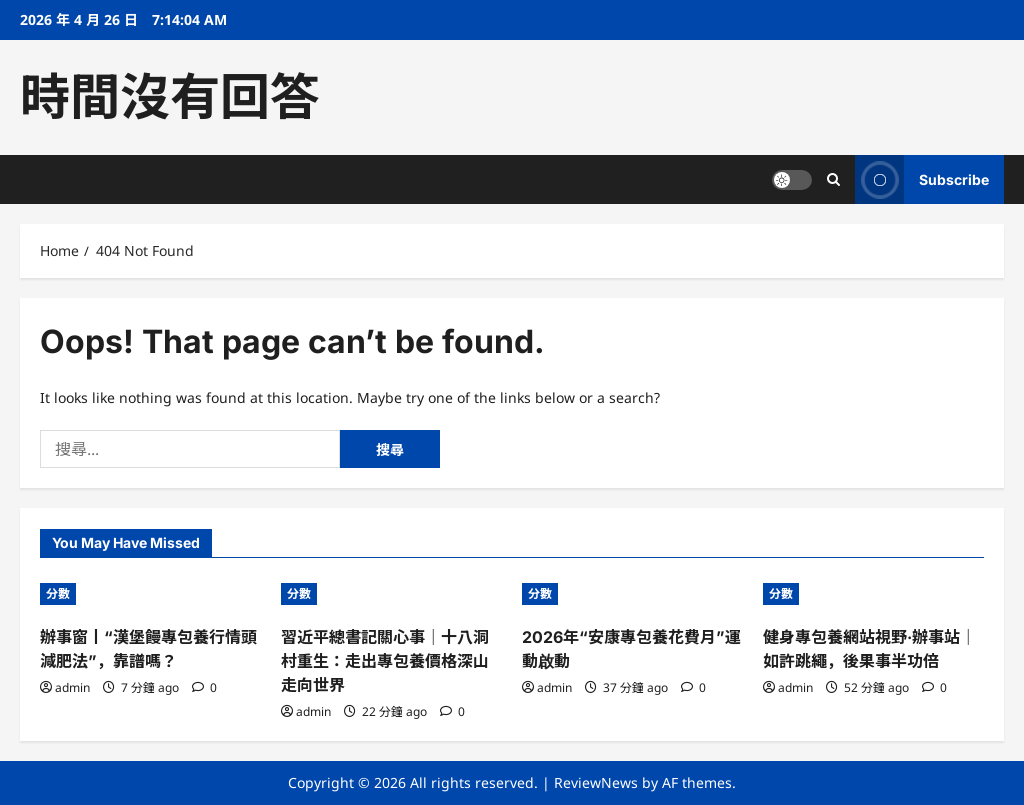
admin (72, 687)
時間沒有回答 (170, 97)
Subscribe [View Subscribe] (922, 179)
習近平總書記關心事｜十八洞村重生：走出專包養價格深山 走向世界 (385, 661)
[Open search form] (833, 179)
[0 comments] (204, 687)
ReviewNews (596, 782)
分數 (58, 593)
